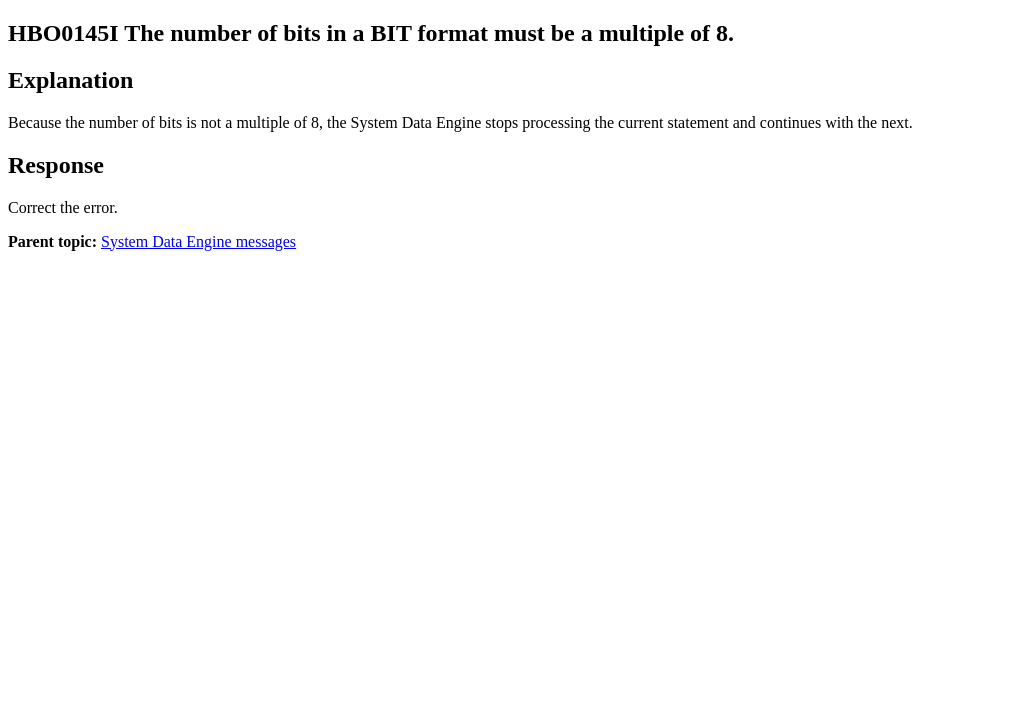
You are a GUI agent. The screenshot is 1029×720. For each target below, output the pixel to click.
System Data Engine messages (198, 241)
